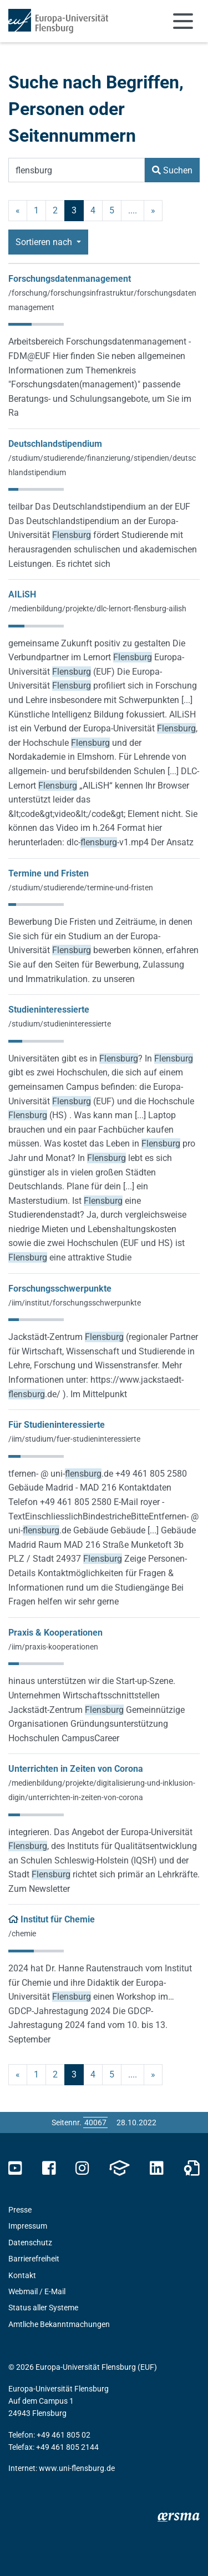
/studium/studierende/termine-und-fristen (80, 887)
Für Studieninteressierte (56, 1424)
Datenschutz (30, 2242)
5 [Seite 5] (111, 210)
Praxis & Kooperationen (55, 1632)
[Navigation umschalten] (183, 21)
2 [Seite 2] (55, 210)
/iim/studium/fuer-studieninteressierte (74, 1438)
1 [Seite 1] (36, 210)
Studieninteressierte (48, 1009)
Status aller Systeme (43, 2307)
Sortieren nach (45, 242)
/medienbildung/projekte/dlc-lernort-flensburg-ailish (97, 608)
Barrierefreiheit (33, 2258)
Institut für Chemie (58, 1919)
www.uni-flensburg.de (77, 2468)
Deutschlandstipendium (55, 444)
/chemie (22, 1933)
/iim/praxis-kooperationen (53, 1646)
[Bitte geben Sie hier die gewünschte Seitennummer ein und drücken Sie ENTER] (95, 2122)
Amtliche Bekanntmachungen (59, 2324)
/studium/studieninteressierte (59, 1023)
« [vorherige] (18, 210)
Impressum (27, 2225)
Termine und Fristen (48, 873)
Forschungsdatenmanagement (69, 278)
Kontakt (22, 2275)
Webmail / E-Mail (36, 2291)
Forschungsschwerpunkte (59, 1288)
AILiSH (22, 594)
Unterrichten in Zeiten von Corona (75, 1768)
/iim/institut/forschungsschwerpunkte (74, 1302)
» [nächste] (153, 210)
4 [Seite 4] (92, 210)
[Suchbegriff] (76, 170)
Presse (20, 2209)
